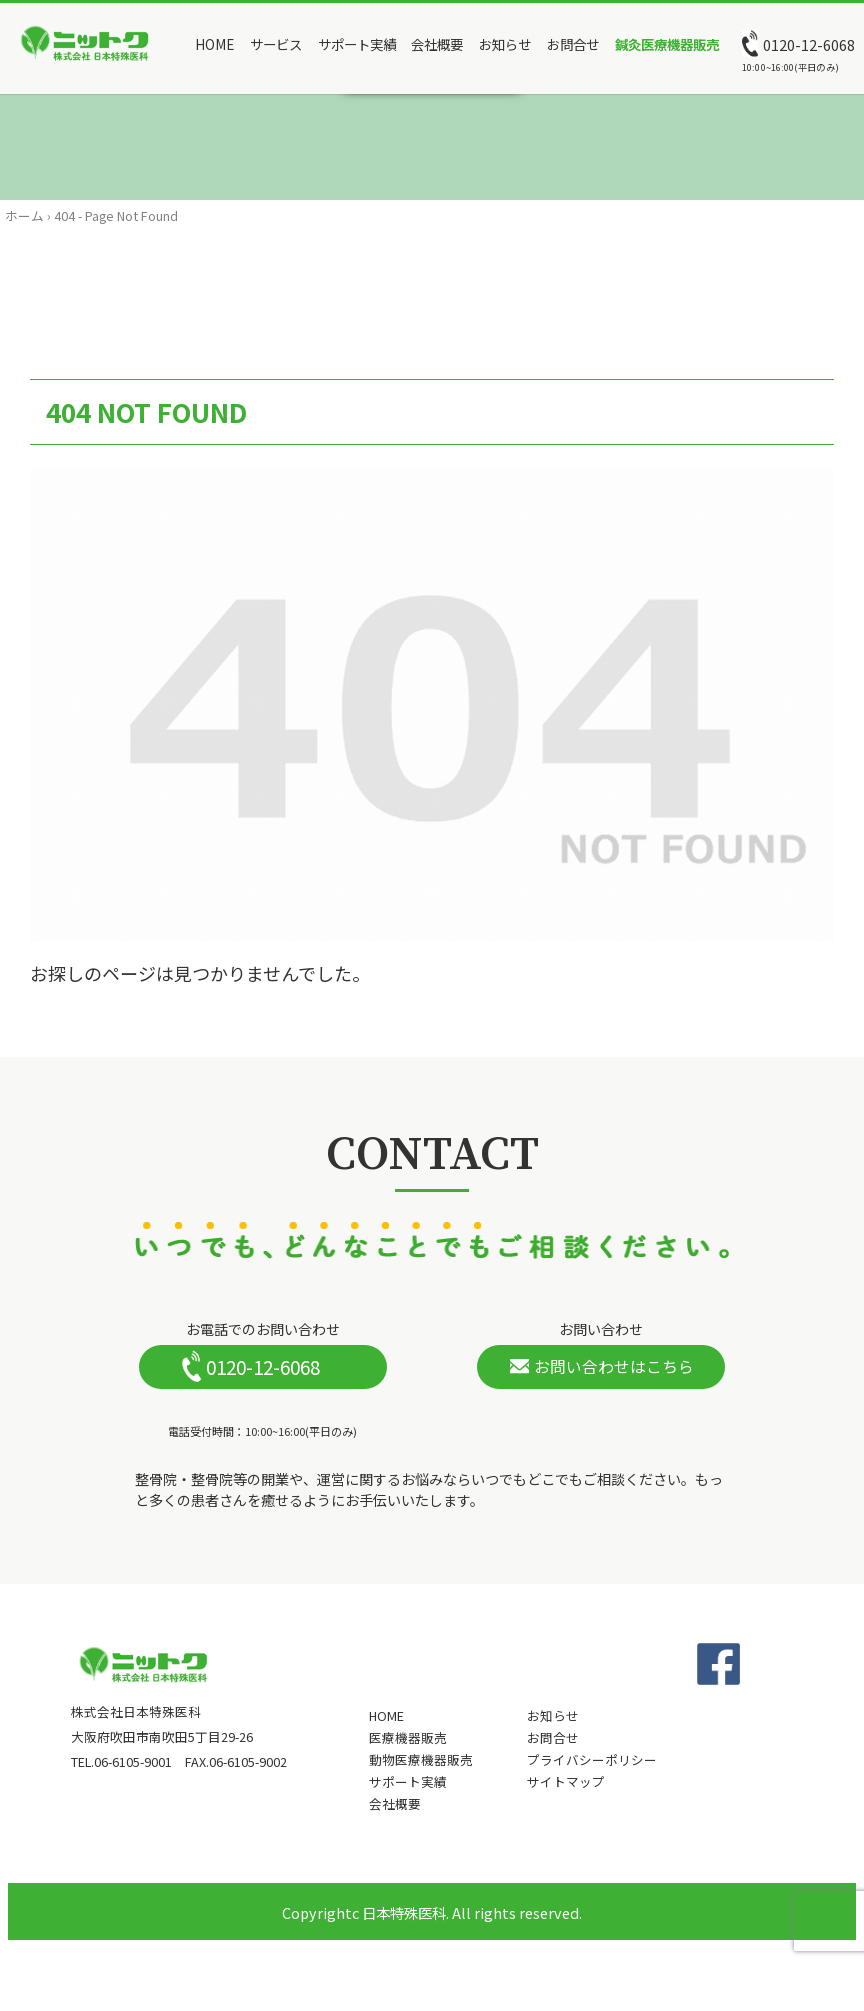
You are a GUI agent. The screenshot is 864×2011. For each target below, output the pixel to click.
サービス (276, 44)
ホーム (24, 215)
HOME (214, 44)
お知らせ (505, 44)
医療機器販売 (408, 1738)
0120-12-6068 (809, 45)
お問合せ (573, 44)
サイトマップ (566, 1782)
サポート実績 (357, 44)
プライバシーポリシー (592, 1760)
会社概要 (437, 44)
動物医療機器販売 (421, 1760)
